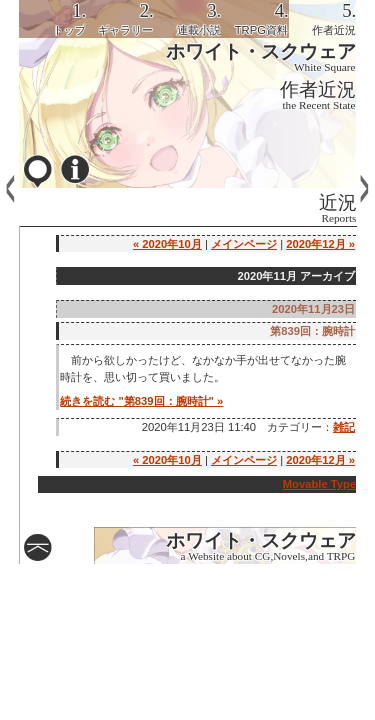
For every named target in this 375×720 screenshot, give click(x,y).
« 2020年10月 (167, 244)
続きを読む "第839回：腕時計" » (141, 401)
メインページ (244, 244)
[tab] (53, 19)
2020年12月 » (320, 244)
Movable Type (320, 484)
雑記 (344, 427)
